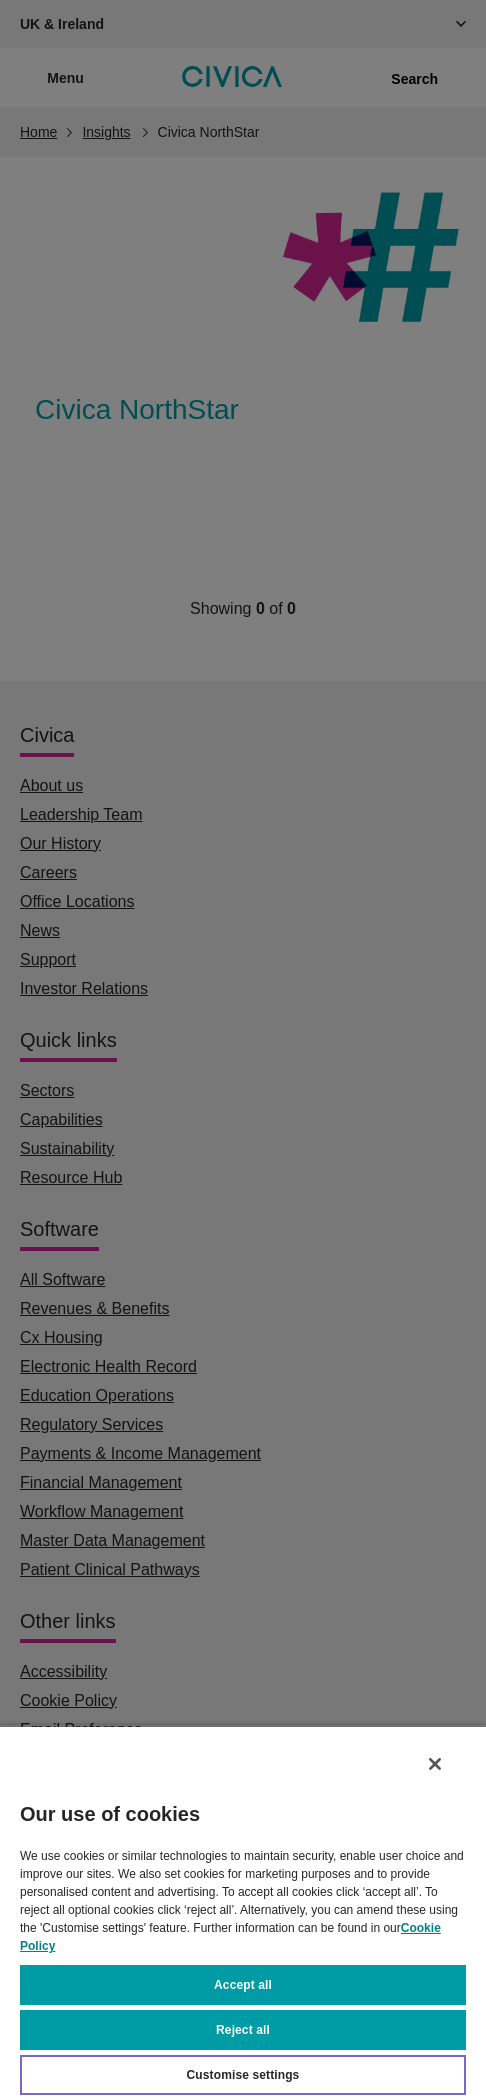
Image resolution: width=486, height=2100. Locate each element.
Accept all (243, 1985)
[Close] (435, 1764)
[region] (243, 1912)
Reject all (243, 2030)
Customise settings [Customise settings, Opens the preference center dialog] (243, 2075)
